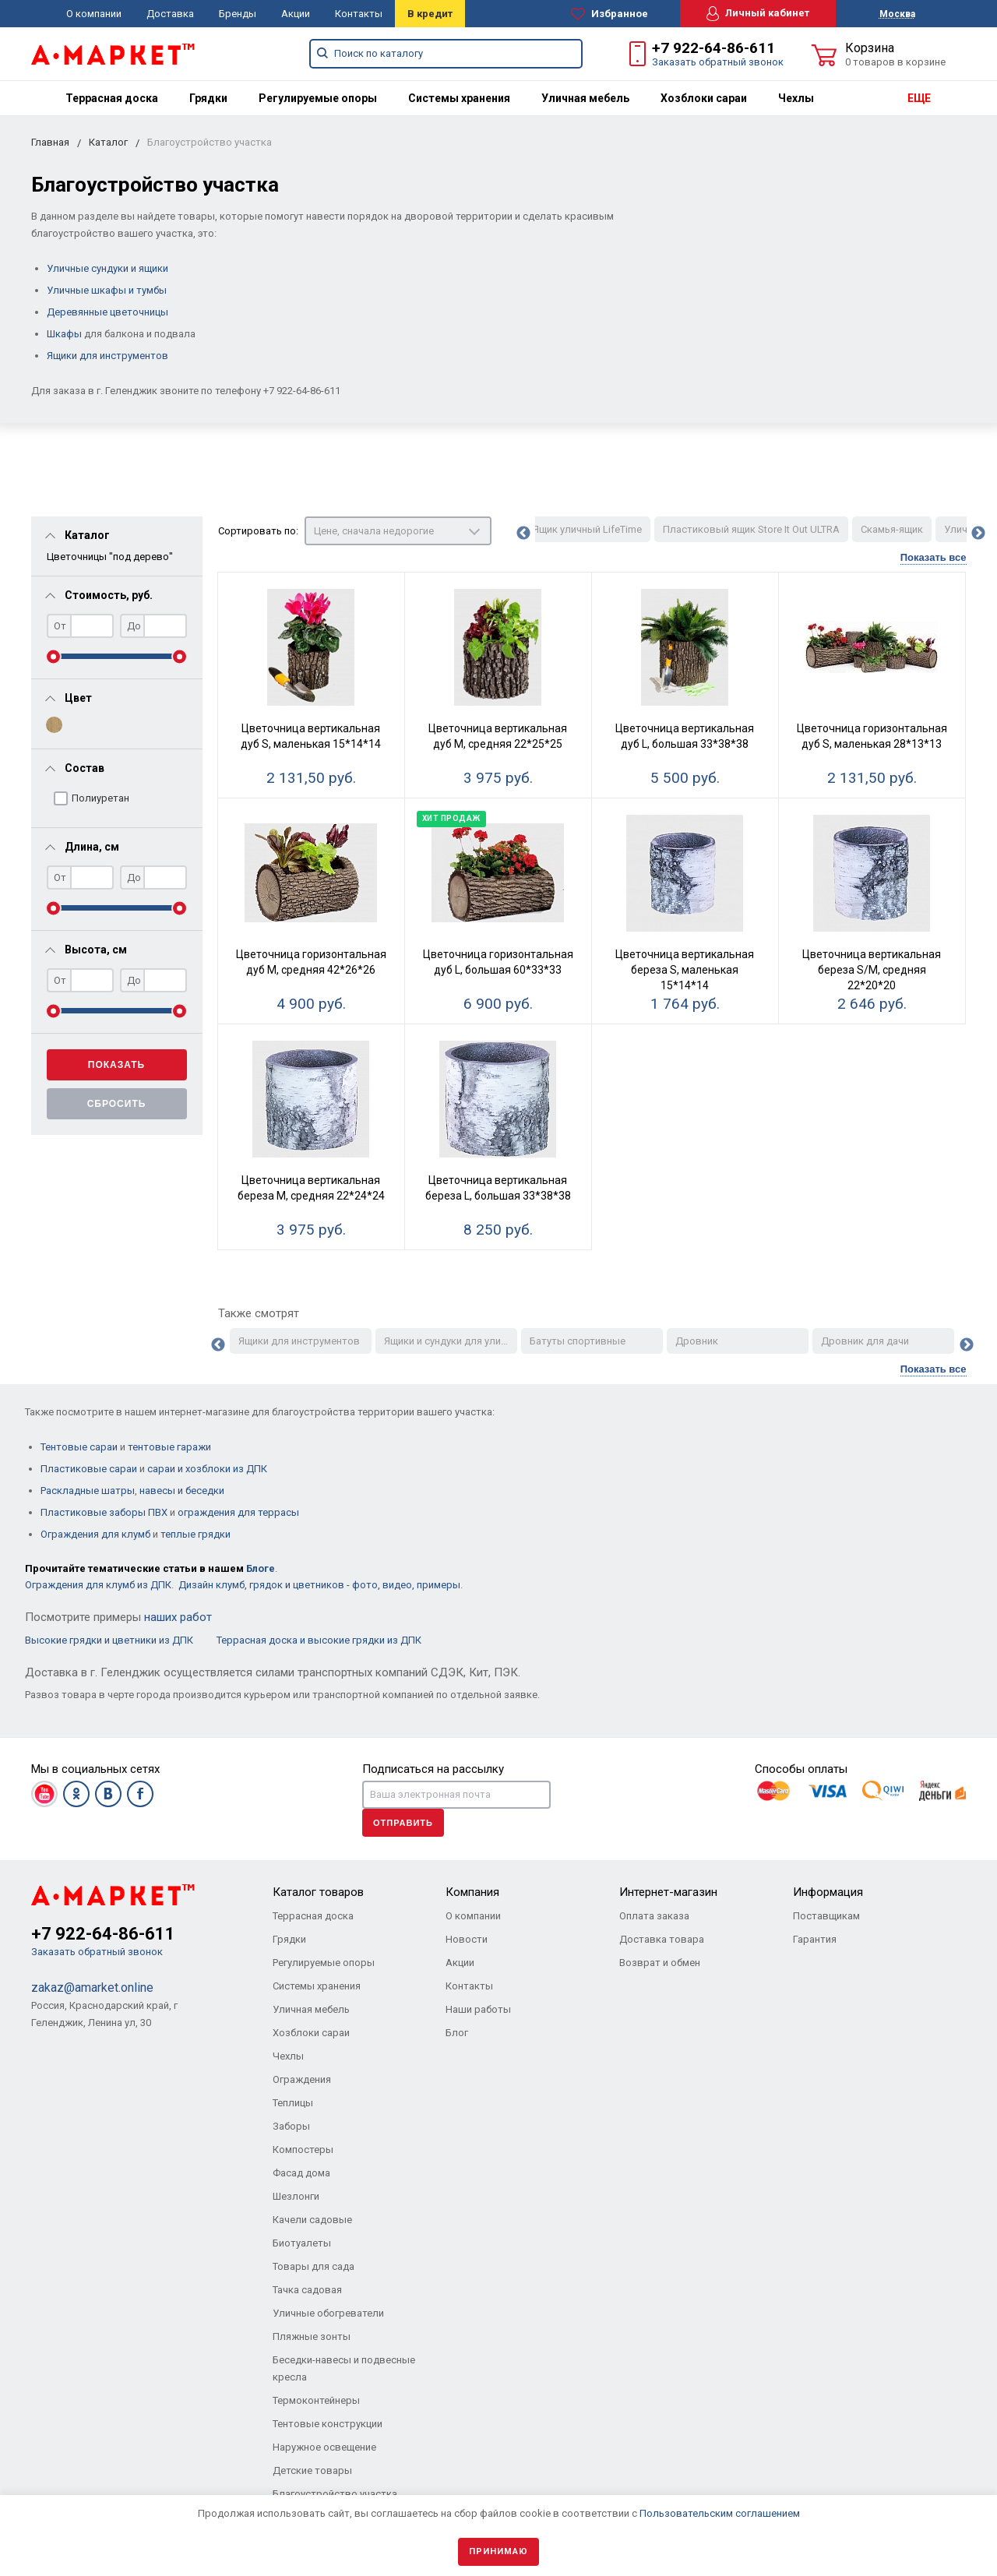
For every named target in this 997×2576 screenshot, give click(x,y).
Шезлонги (296, 2196)
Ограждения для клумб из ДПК (98, 1585)
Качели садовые (312, 2219)
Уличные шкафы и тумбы (107, 290)
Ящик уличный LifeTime (587, 529)
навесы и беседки (181, 1490)
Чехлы (796, 98)
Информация (828, 1892)
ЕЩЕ (919, 98)
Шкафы (64, 334)
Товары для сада (313, 2266)
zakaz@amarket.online (92, 1987)
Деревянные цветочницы (107, 312)
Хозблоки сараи (704, 98)
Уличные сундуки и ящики (107, 268)
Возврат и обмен (659, 1962)
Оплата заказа (654, 1916)
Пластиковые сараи (89, 1469)
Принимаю (498, 2551)
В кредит (430, 13)
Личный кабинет (757, 13)
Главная (50, 142)
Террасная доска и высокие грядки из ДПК (319, 1640)
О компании (94, 13)
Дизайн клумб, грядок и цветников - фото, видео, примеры (319, 1585)
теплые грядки (195, 1534)
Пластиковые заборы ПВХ (104, 1512)
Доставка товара (661, 1939)
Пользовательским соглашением (719, 2513)
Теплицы (293, 2103)
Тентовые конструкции (327, 2424)
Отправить (403, 1822)
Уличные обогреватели (328, 2313)
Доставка (170, 13)
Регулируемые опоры (318, 98)
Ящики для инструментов (107, 355)
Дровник (696, 1341)
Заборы (291, 2126)
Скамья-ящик (892, 529)
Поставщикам (826, 1916)
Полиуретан (100, 798)
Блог (457, 2033)
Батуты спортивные (577, 1341)
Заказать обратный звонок (718, 62)
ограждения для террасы (238, 1512)
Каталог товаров (318, 1892)
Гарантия (815, 1939)
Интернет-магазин (668, 1892)
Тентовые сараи (79, 1447)
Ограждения (302, 2079)
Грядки (208, 98)
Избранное (609, 14)
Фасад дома (301, 2173)
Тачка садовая (307, 2290)
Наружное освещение (324, 2447)
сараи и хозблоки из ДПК (207, 1469)
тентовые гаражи (169, 1447)
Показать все (933, 557)
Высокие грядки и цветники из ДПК (110, 1640)
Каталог (108, 142)
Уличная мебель (585, 98)
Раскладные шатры (88, 1490)
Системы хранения (459, 98)
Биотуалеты (302, 2243)
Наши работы (478, 2009)
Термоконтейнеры (316, 2400)
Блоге (260, 1568)
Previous (523, 533)
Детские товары (312, 2470)
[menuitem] (112, 98)
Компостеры (303, 2149)
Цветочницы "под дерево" (110, 556)
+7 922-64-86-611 (713, 48)
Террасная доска (111, 98)
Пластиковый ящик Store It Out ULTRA (751, 529)
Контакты (358, 13)
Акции (295, 13)
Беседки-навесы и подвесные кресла (344, 2368)
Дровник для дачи (865, 1341)
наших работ (178, 1617)
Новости (467, 1939)
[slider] (53, 656)
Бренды (237, 13)
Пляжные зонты (312, 2336)
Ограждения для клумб (95, 1534)
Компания (472, 1892)
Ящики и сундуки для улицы (449, 1341)
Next (978, 533)
